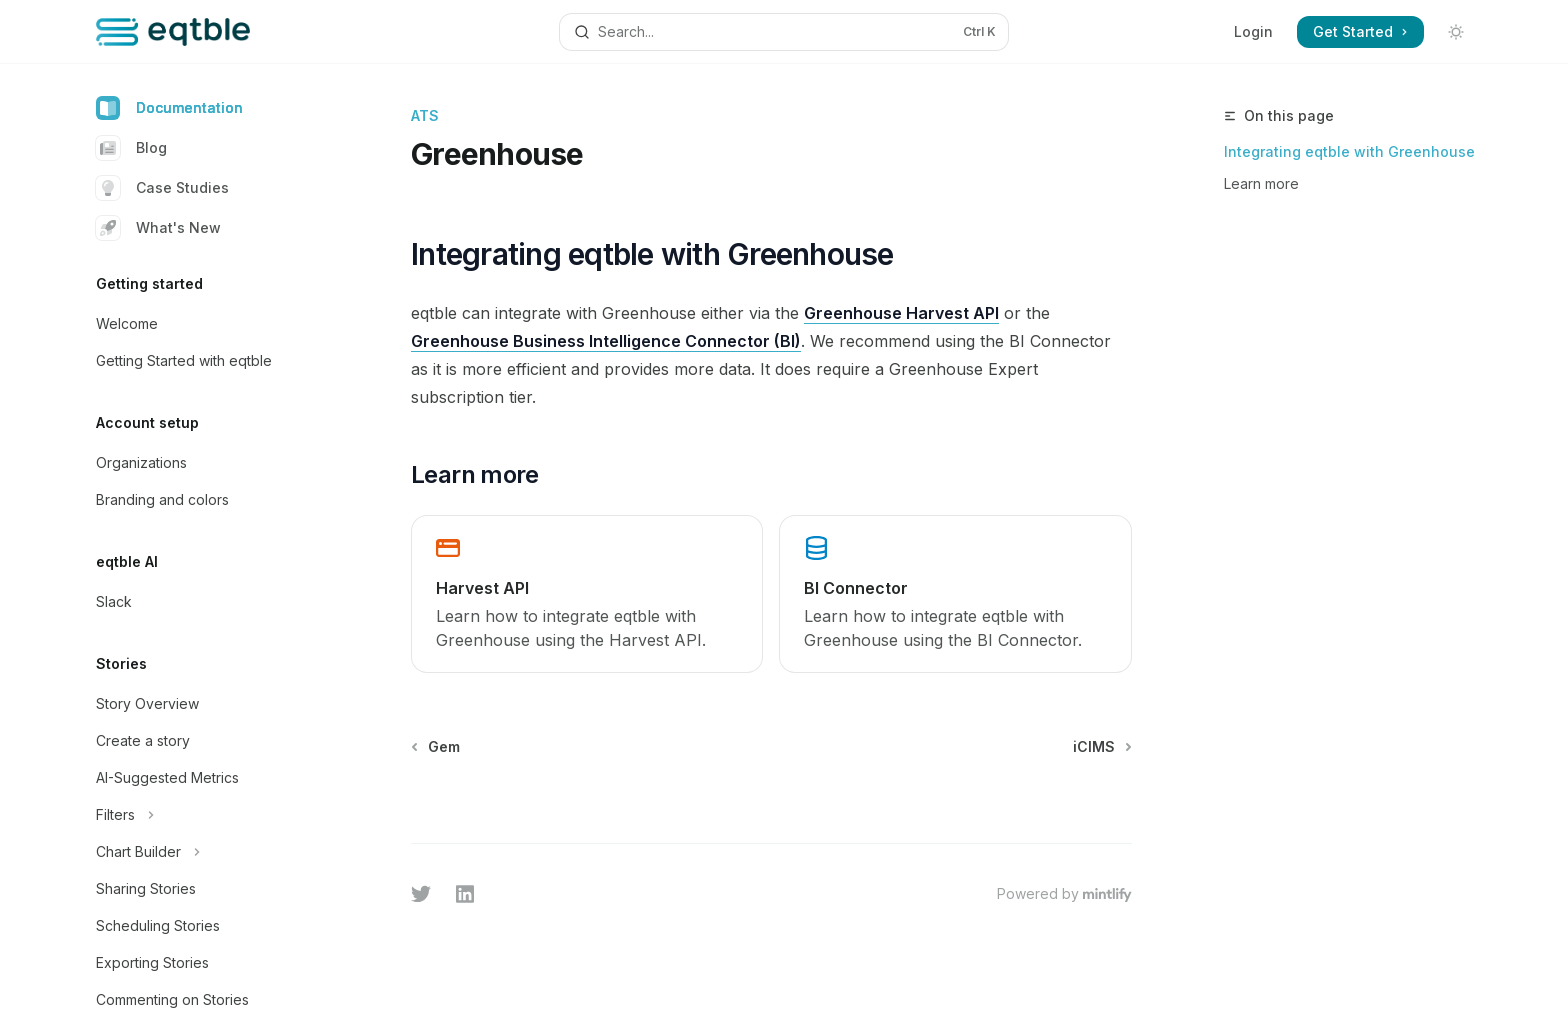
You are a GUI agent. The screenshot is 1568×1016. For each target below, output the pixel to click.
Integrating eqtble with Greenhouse (1349, 151)
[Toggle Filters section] (208, 815)
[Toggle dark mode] (1456, 32)
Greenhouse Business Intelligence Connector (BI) (606, 341)
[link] (587, 594)
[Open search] (784, 32)
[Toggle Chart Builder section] (208, 852)
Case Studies (162, 188)
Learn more (1261, 183)
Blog (131, 148)
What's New (158, 228)
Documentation (169, 108)
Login (1253, 31)
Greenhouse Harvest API (901, 313)
